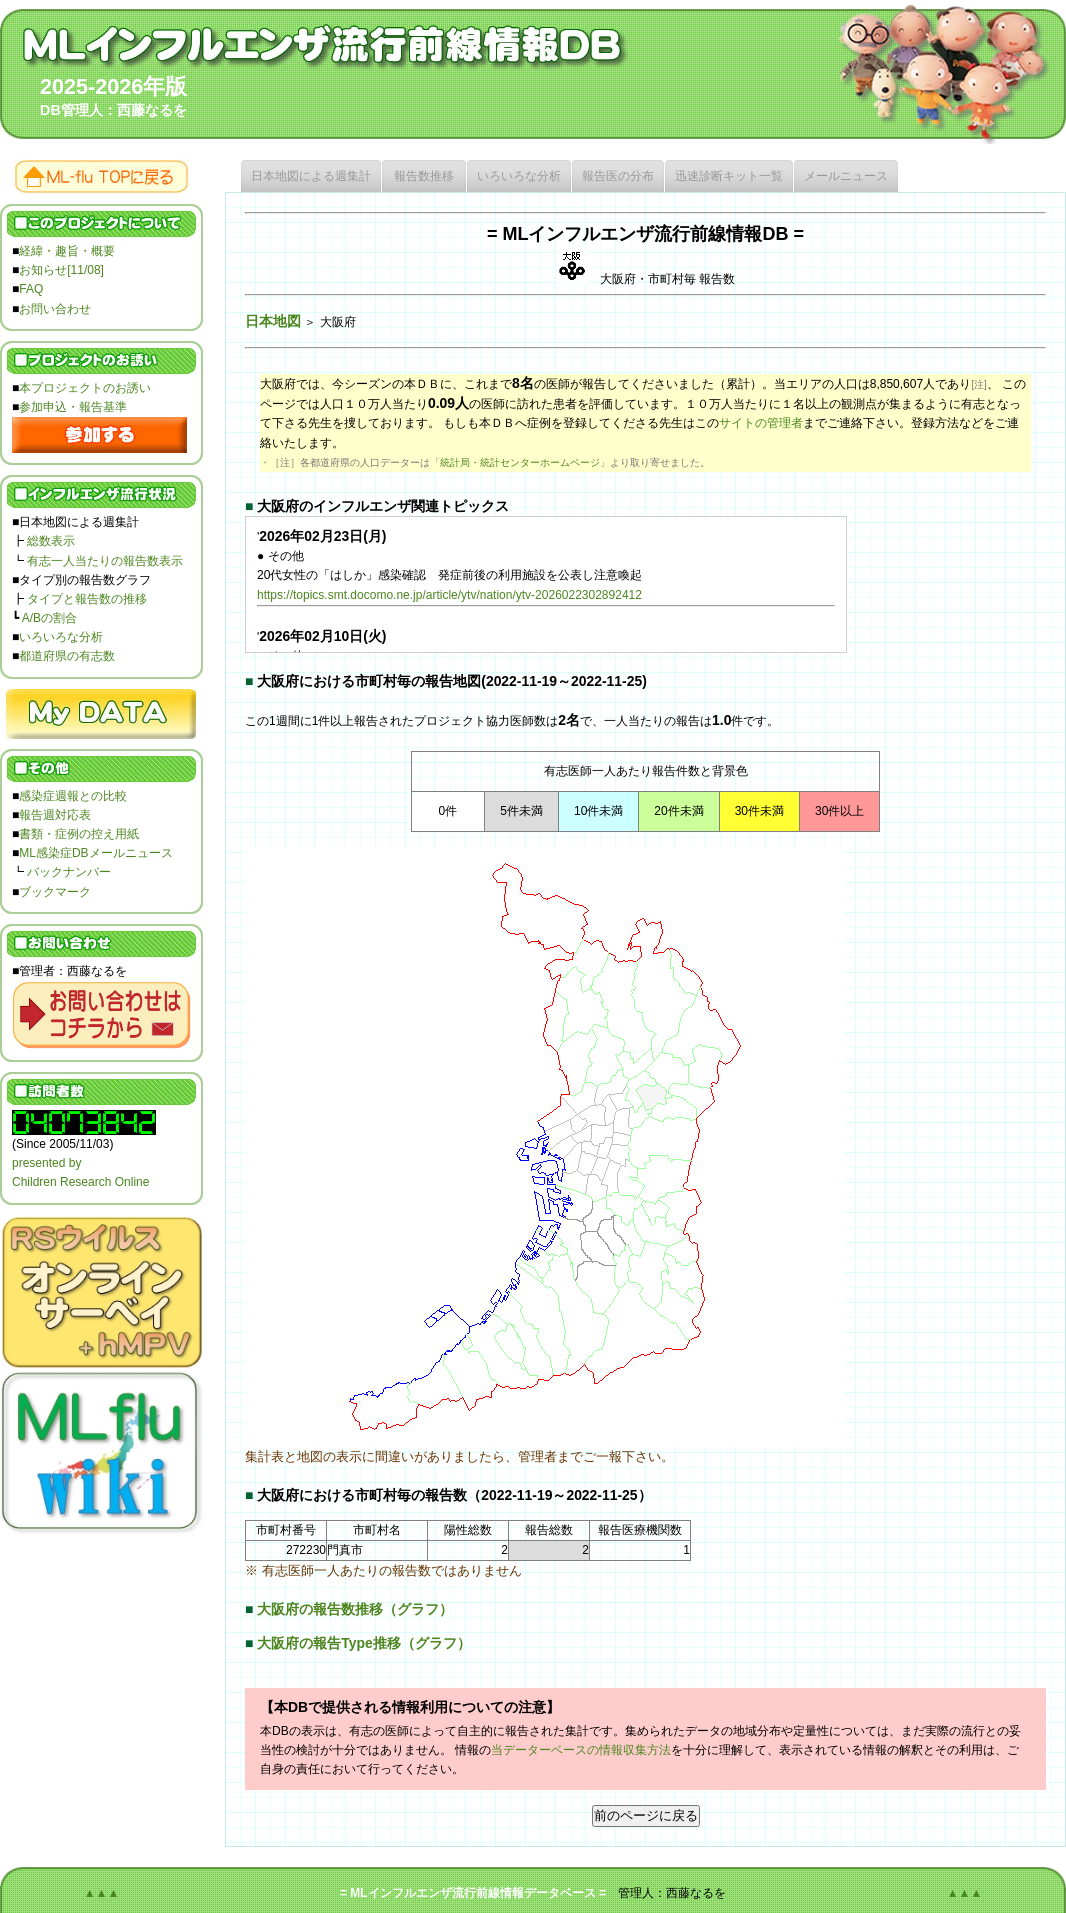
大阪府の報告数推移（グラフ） (355, 1609)
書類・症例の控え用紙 (79, 834)
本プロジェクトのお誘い (85, 388)
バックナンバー (69, 872)
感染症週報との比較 (73, 796)
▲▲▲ (102, 1893)
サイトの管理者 (761, 423)
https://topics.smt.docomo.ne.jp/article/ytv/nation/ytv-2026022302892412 (449, 595)
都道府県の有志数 (67, 656)
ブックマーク (55, 892)
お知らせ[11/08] (61, 270)
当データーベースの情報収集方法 (581, 1750)
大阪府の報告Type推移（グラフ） (363, 1643)
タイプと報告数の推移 (87, 599)
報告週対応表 (55, 815)
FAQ (31, 289)
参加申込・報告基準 (73, 407)
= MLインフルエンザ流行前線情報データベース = (473, 1893)
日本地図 (273, 321)
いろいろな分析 (61, 637)
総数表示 (51, 541)
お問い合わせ (55, 309)
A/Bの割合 (49, 618)
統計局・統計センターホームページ (520, 462)
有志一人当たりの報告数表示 (105, 561)
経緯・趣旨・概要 (67, 251)
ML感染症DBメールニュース (95, 853)
